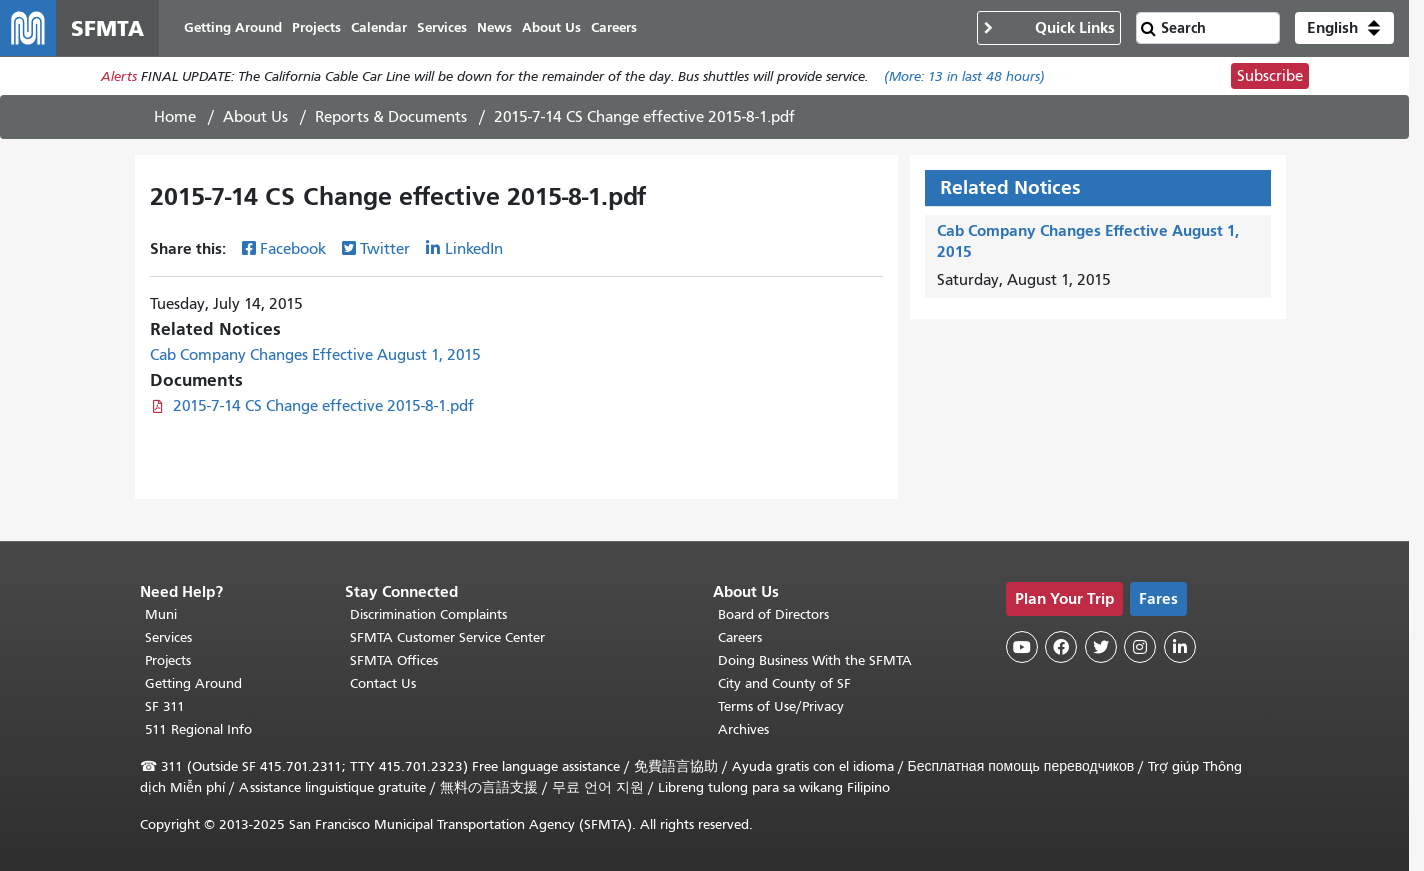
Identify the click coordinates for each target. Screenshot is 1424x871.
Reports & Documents (391, 117)
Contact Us (383, 683)
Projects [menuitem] (316, 27)
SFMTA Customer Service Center (447, 637)
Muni (161, 614)
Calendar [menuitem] (379, 27)
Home (175, 117)
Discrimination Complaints (428, 614)
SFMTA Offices (394, 660)
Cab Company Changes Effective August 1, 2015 (315, 355)
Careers (740, 637)
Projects (168, 660)
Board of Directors (773, 614)
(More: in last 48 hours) (964, 76)
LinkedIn (474, 249)
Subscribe (1270, 76)
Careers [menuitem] (614, 27)
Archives (743, 729)
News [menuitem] (494, 27)
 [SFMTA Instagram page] (1140, 647)
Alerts (119, 76)
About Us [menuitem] (551, 27)
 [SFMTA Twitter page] (1101, 647)
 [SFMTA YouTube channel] (1022, 647)
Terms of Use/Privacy (781, 706)
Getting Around (193, 683)
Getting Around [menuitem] (233, 27)
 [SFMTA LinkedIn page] (1180, 647)
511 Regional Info (198, 729)
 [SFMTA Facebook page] (1061, 647)
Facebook (293, 249)
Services (168, 637)
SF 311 (165, 706)
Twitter (385, 249)
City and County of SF (784, 683)
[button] (1344, 28)
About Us (255, 117)
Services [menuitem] (442, 27)
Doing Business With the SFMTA (815, 660)
